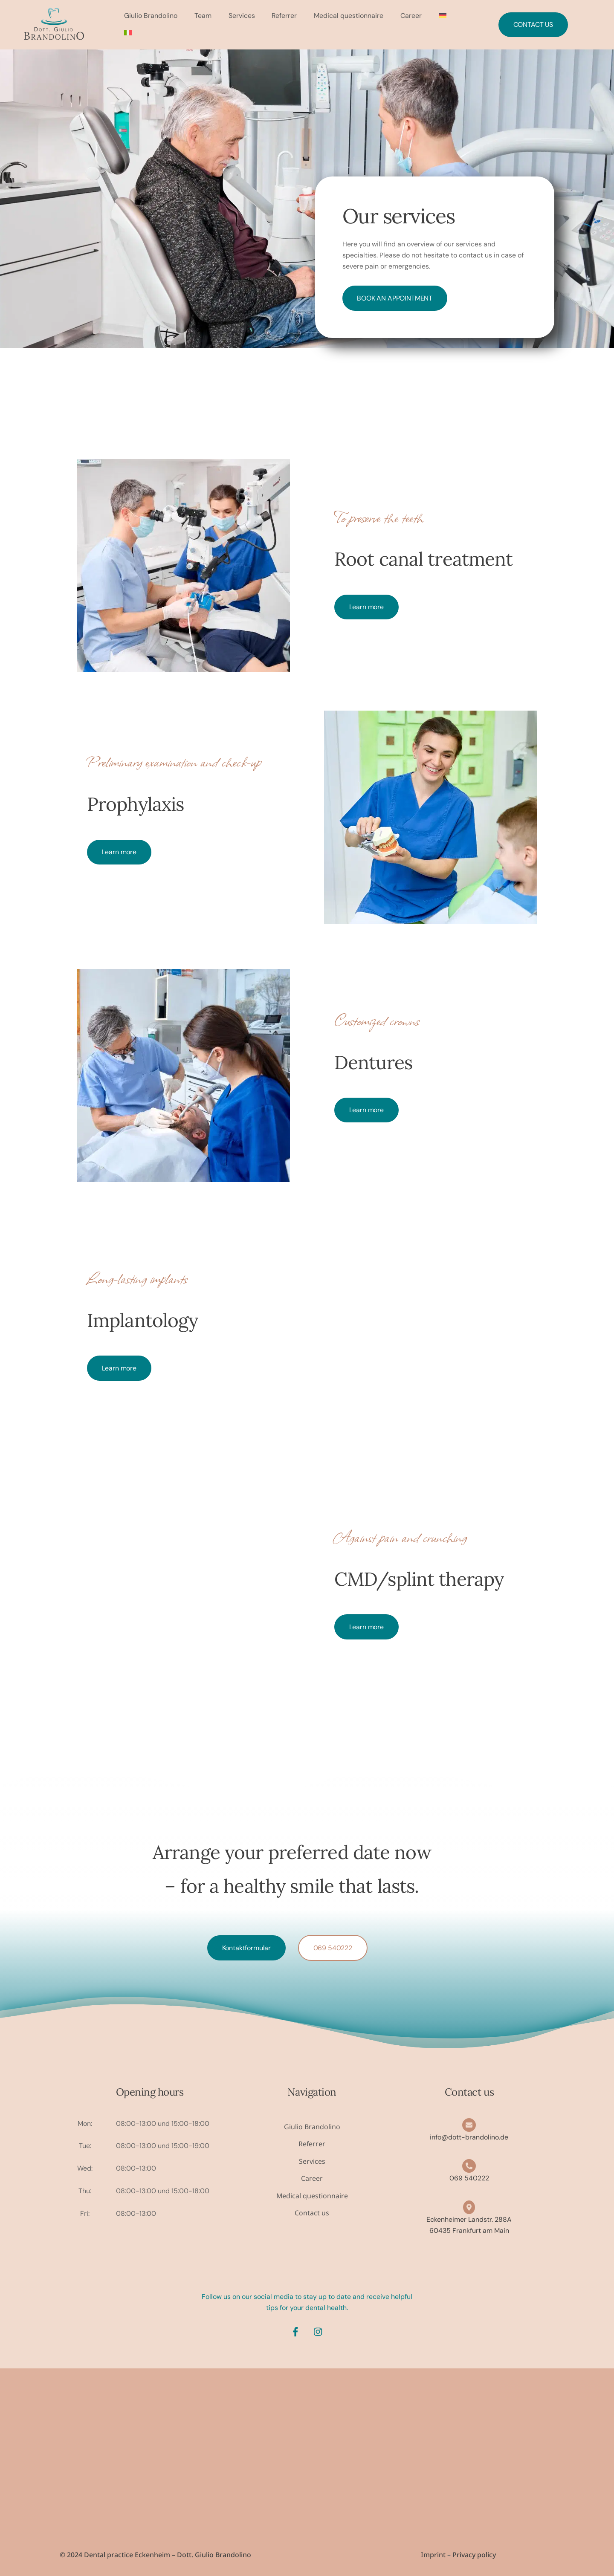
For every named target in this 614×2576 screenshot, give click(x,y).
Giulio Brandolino (150, 15)
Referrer (285, 15)
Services (242, 15)
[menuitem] (443, 16)
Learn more (366, 606)
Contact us (533, 24)
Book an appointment (394, 298)
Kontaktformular (246, 1947)
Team (202, 15)
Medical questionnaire (349, 15)
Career (412, 15)
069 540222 (332, 1947)
